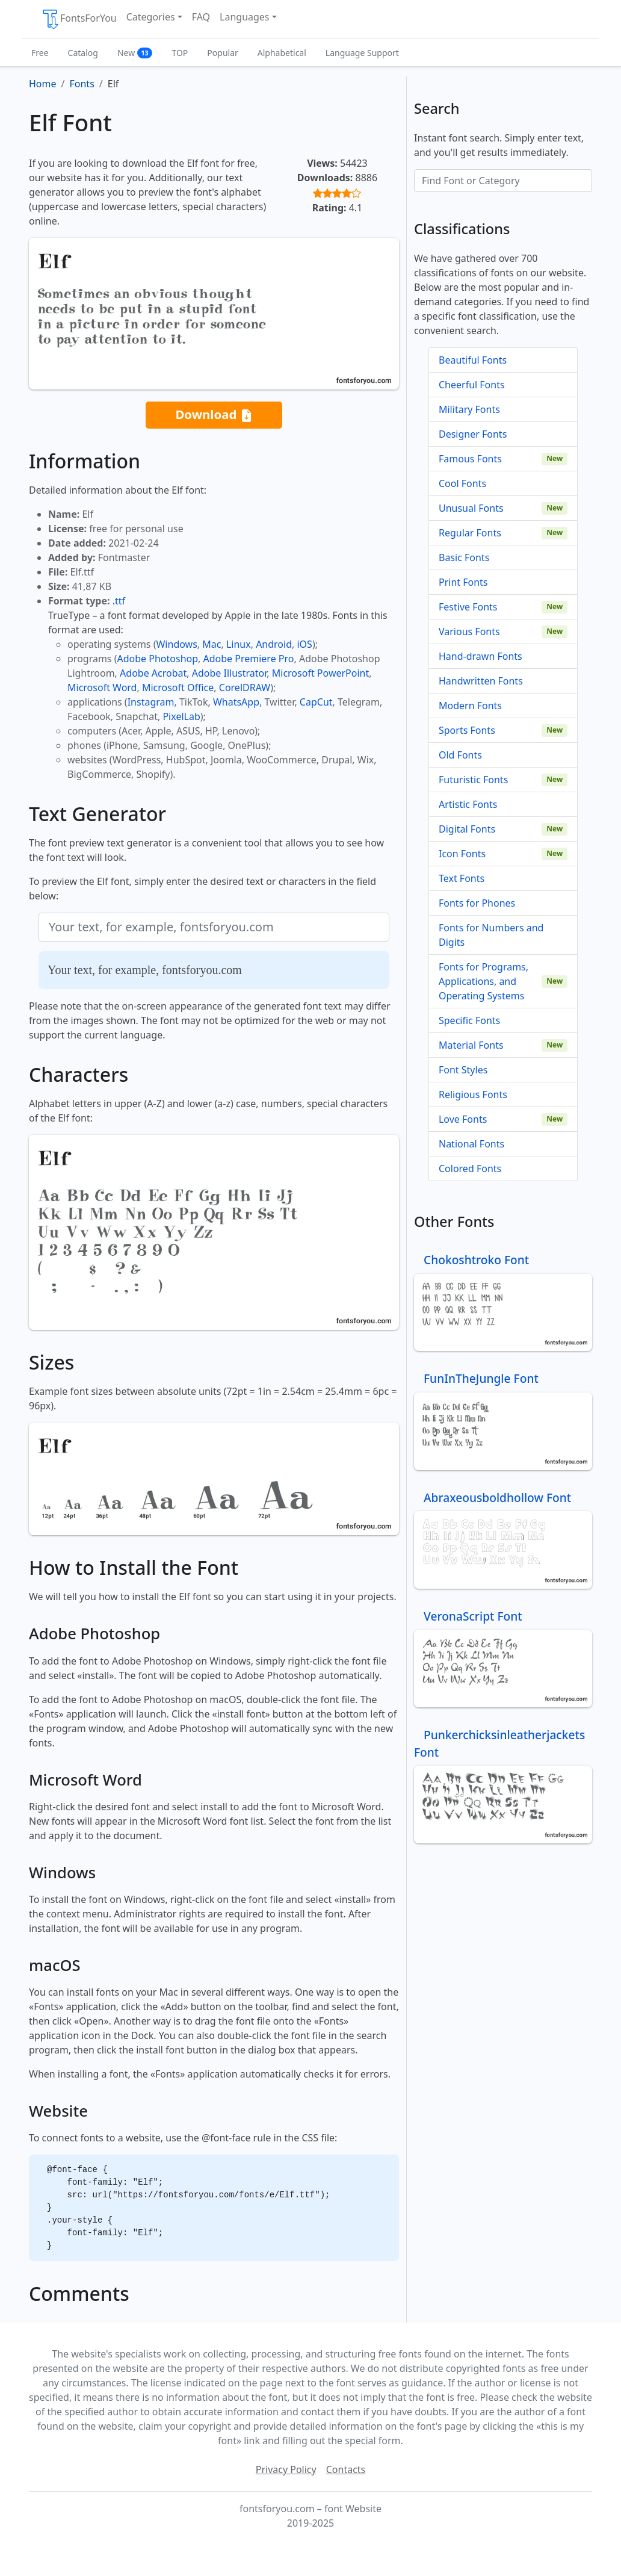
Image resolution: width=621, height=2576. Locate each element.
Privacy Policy (286, 2469)
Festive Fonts (468, 606)
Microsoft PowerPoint (320, 673)
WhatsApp (236, 702)
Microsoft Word (102, 687)
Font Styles (463, 1069)
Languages (244, 16)
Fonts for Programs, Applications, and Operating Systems (483, 981)
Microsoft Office (178, 687)
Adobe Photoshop (158, 658)
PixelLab (181, 716)
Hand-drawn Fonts (480, 656)
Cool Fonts (462, 483)
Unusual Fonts (471, 508)
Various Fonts (469, 631)
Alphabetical (282, 52)
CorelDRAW (244, 687)
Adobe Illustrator (229, 673)
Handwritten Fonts (481, 680)
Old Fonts (460, 755)
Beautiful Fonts (473, 360)
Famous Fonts (470, 458)
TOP (179, 52)
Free (40, 52)
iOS (304, 644)
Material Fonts (471, 1045)
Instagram (151, 702)
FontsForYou (79, 19)
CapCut (316, 702)
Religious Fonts (473, 1094)
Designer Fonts (473, 434)
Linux (238, 644)
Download (213, 415)
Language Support (362, 52)
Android (274, 644)
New (135, 52)
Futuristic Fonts (473, 779)
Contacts (346, 2469)
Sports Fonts (467, 730)
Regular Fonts (470, 532)
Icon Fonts (462, 853)
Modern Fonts (470, 705)
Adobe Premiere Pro (248, 658)
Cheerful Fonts (472, 384)
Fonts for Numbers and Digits (491, 935)
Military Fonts (469, 409)
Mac (211, 644)
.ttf (119, 600)
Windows (176, 644)
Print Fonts (463, 582)
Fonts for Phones (477, 903)
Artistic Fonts (468, 804)
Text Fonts (461, 878)
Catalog (83, 52)
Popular (222, 52)
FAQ (201, 16)
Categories (150, 16)
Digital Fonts (467, 829)
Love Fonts (463, 1119)
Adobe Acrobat (153, 673)
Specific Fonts (469, 1020)
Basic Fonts (464, 557)
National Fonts (471, 1143)
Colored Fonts (470, 1168)
